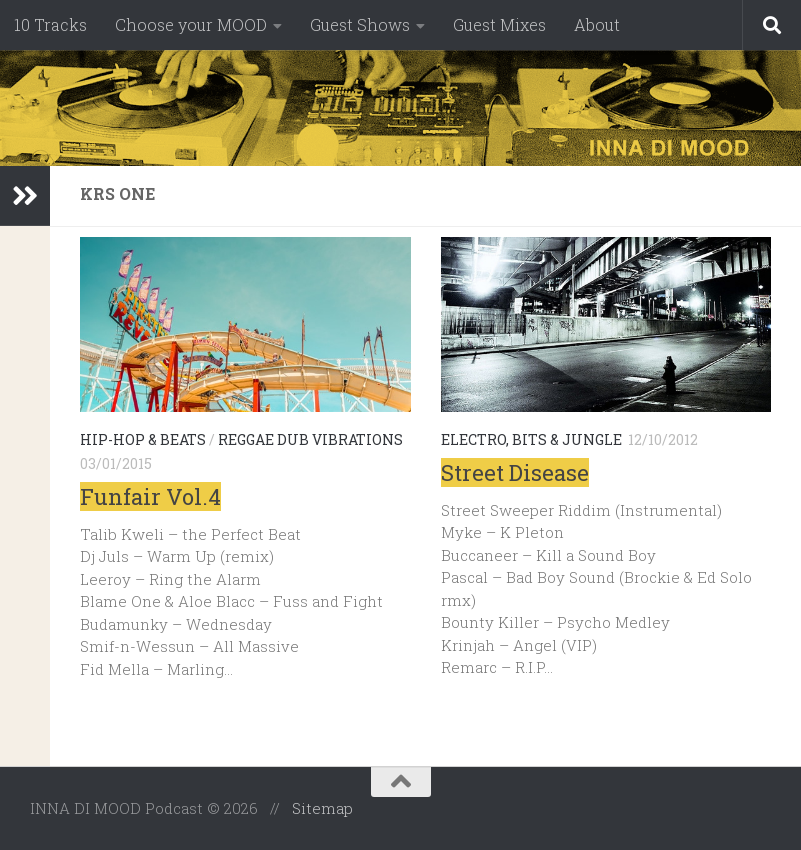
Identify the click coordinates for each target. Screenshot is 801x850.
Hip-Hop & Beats (143, 439)
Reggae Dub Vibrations (310, 439)
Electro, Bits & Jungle (531, 439)
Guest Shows (360, 24)
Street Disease (515, 472)
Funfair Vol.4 (150, 496)
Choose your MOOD (191, 24)
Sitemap (322, 808)
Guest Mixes (499, 24)
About (597, 24)
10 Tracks (50, 24)
